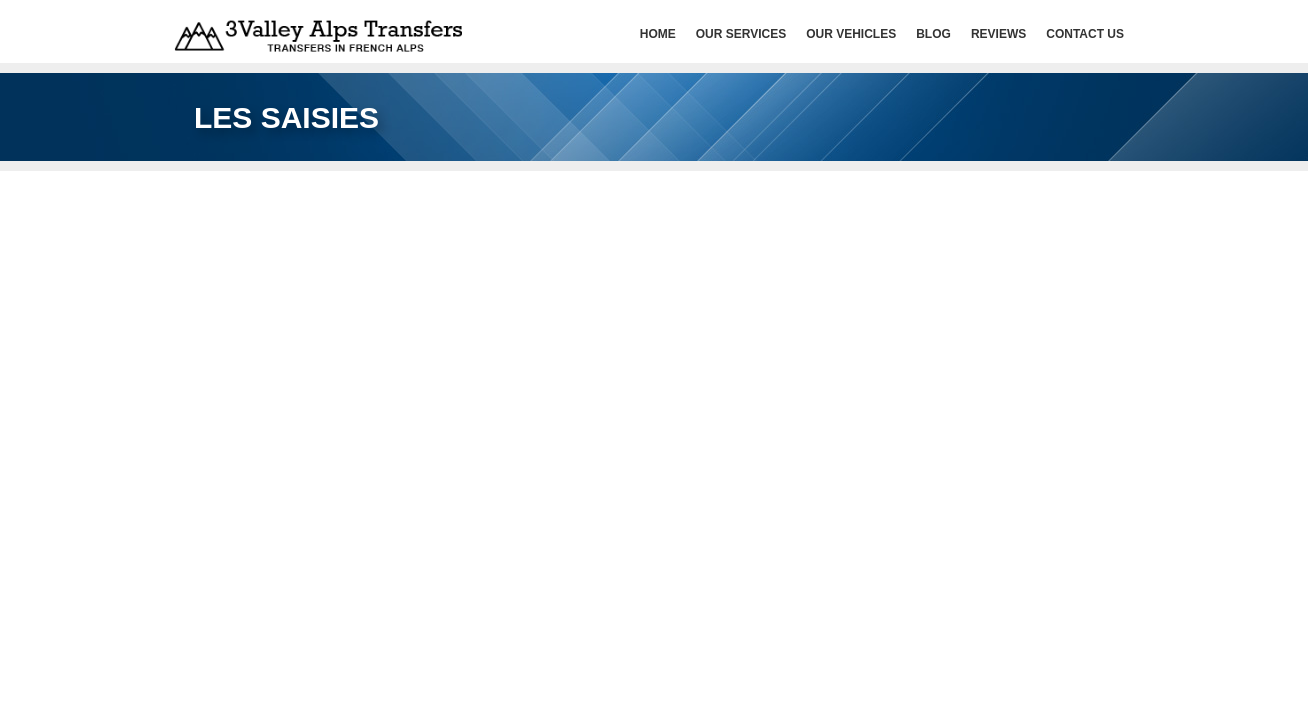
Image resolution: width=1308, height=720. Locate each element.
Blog (933, 34)
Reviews (998, 34)
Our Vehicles (851, 34)
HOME (658, 34)
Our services (741, 34)
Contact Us (1085, 34)
